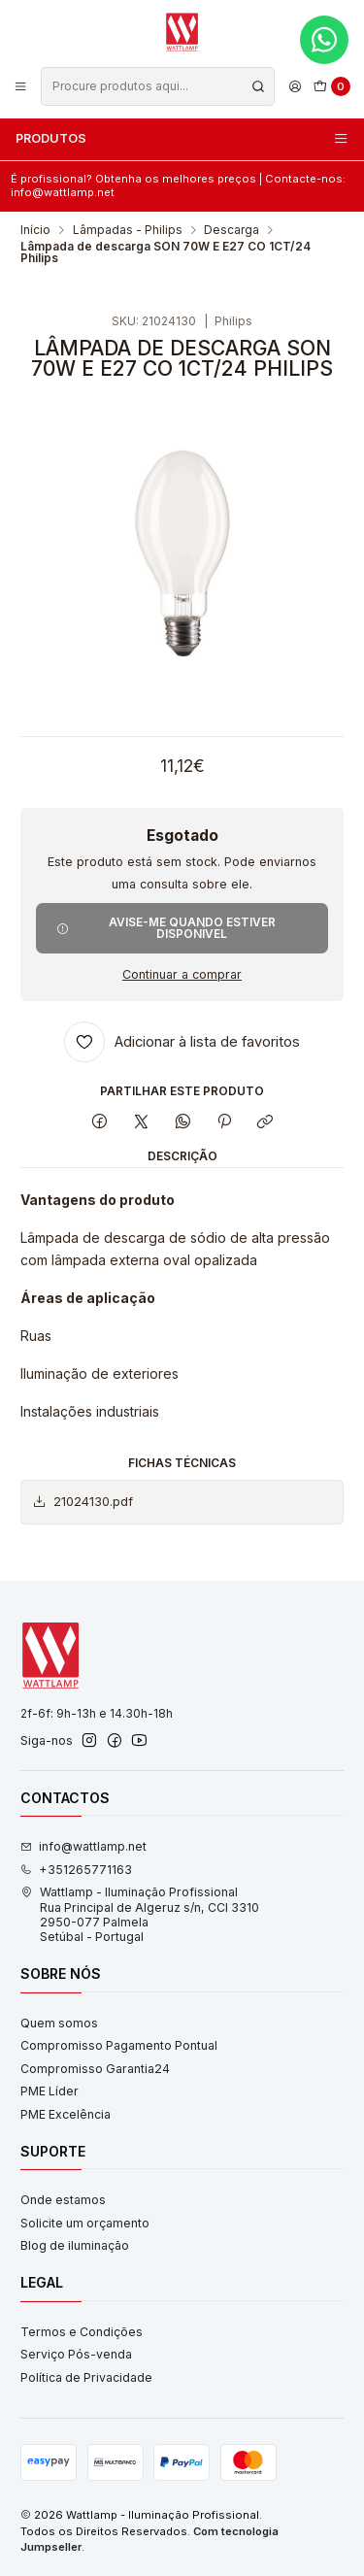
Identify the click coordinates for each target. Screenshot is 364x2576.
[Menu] (21, 86)
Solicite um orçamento (84, 2223)
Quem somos (59, 2023)
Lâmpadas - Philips (127, 230)
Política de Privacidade (86, 2377)
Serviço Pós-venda (76, 2354)
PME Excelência (65, 2114)
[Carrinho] (332, 87)
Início (35, 230)
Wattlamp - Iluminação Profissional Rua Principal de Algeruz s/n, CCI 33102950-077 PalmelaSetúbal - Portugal (139, 1914)
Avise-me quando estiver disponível (166, 928)
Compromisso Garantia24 (95, 2068)
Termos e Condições (81, 2332)
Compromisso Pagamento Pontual (118, 2045)
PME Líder (49, 2091)
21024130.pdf (82, 1502)
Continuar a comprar (182, 975)
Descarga (231, 230)
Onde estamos (63, 2199)
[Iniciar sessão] (294, 86)
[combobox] (157, 86)
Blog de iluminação (74, 2245)
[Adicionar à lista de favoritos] (182, 1041)
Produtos (182, 139)
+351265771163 (76, 1869)
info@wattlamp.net (83, 1846)
